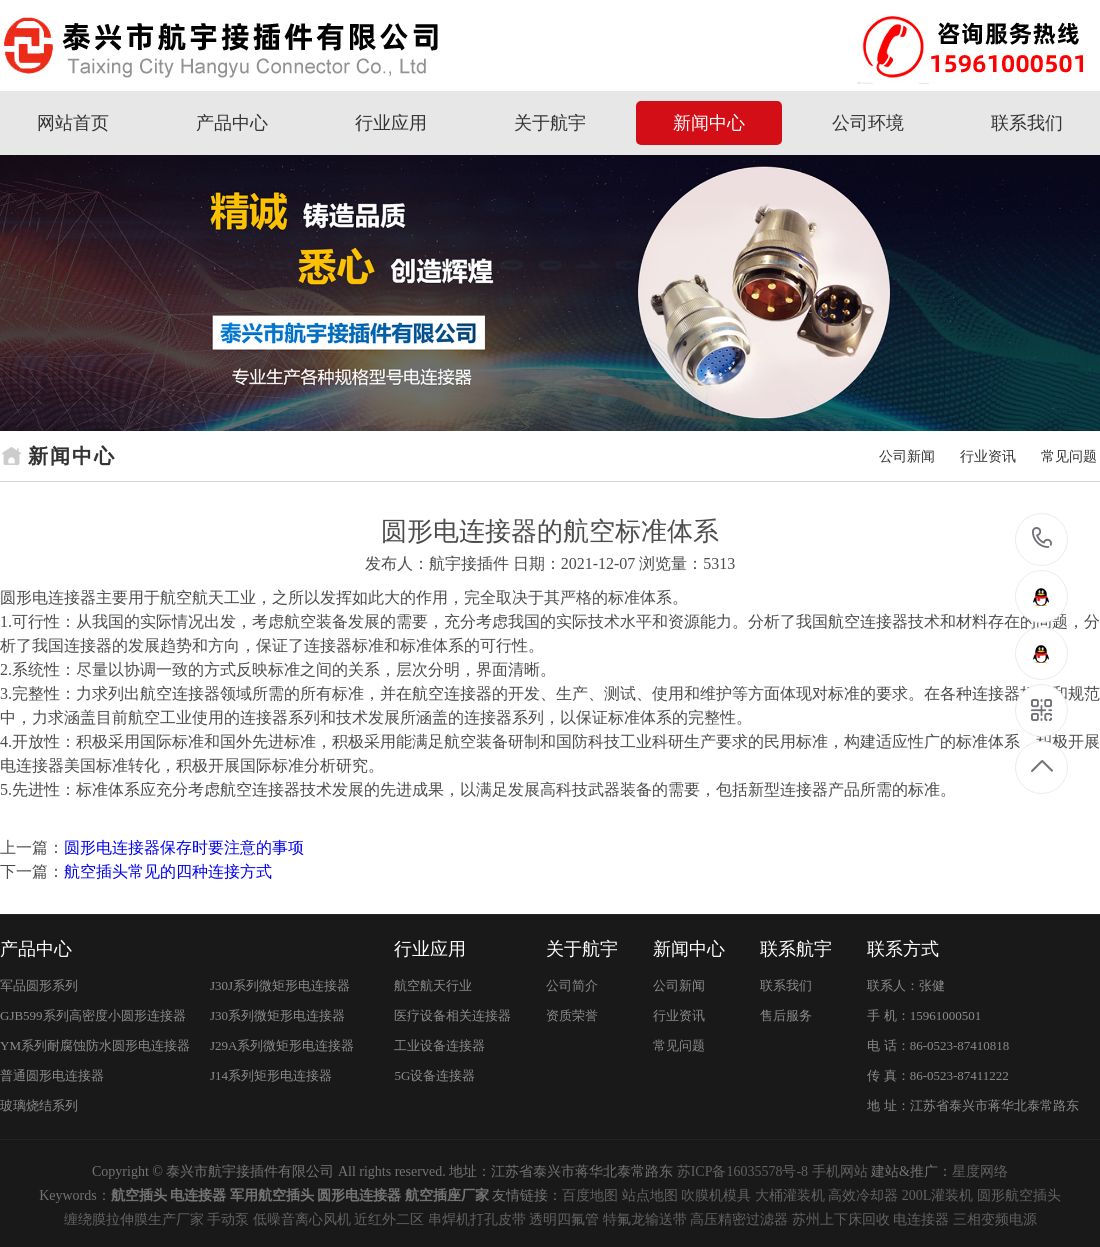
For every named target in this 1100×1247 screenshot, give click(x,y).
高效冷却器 (863, 1195)
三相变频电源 (995, 1219)
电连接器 (921, 1219)
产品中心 (232, 123)
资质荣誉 (572, 1015)
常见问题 (1069, 456)
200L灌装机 (938, 1195)
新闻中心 (709, 123)
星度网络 (980, 1171)
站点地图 (650, 1195)
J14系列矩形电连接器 (271, 1075)
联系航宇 (796, 949)
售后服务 (786, 1015)
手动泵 (228, 1219)
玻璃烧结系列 (39, 1105)
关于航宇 (550, 123)
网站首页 (73, 123)
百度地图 (590, 1195)
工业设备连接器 (439, 1045)
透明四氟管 (564, 1219)
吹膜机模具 (716, 1195)
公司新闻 (907, 456)
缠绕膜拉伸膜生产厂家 (134, 1219)
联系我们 (1027, 123)
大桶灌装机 (790, 1195)
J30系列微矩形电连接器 (277, 1015)
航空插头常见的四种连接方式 (168, 871)
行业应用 (391, 123)
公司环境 (868, 123)
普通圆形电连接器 (52, 1075)
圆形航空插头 (1019, 1195)
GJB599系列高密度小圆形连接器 (93, 1015)
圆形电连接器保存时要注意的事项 (184, 847)
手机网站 (840, 1171)
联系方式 (903, 949)
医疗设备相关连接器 (452, 1015)
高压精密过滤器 (739, 1219)
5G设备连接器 (434, 1075)
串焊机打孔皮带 (477, 1219)
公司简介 (572, 985)
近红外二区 (389, 1219)
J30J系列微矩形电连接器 (280, 985)
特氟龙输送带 (645, 1219)
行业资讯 (988, 456)
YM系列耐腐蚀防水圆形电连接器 (95, 1045)
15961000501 (1042, 538)
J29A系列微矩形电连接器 (282, 1045)
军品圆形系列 (39, 985)
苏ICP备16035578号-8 (742, 1171)
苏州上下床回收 (841, 1219)
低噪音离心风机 (302, 1219)
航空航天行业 (433, 985)
